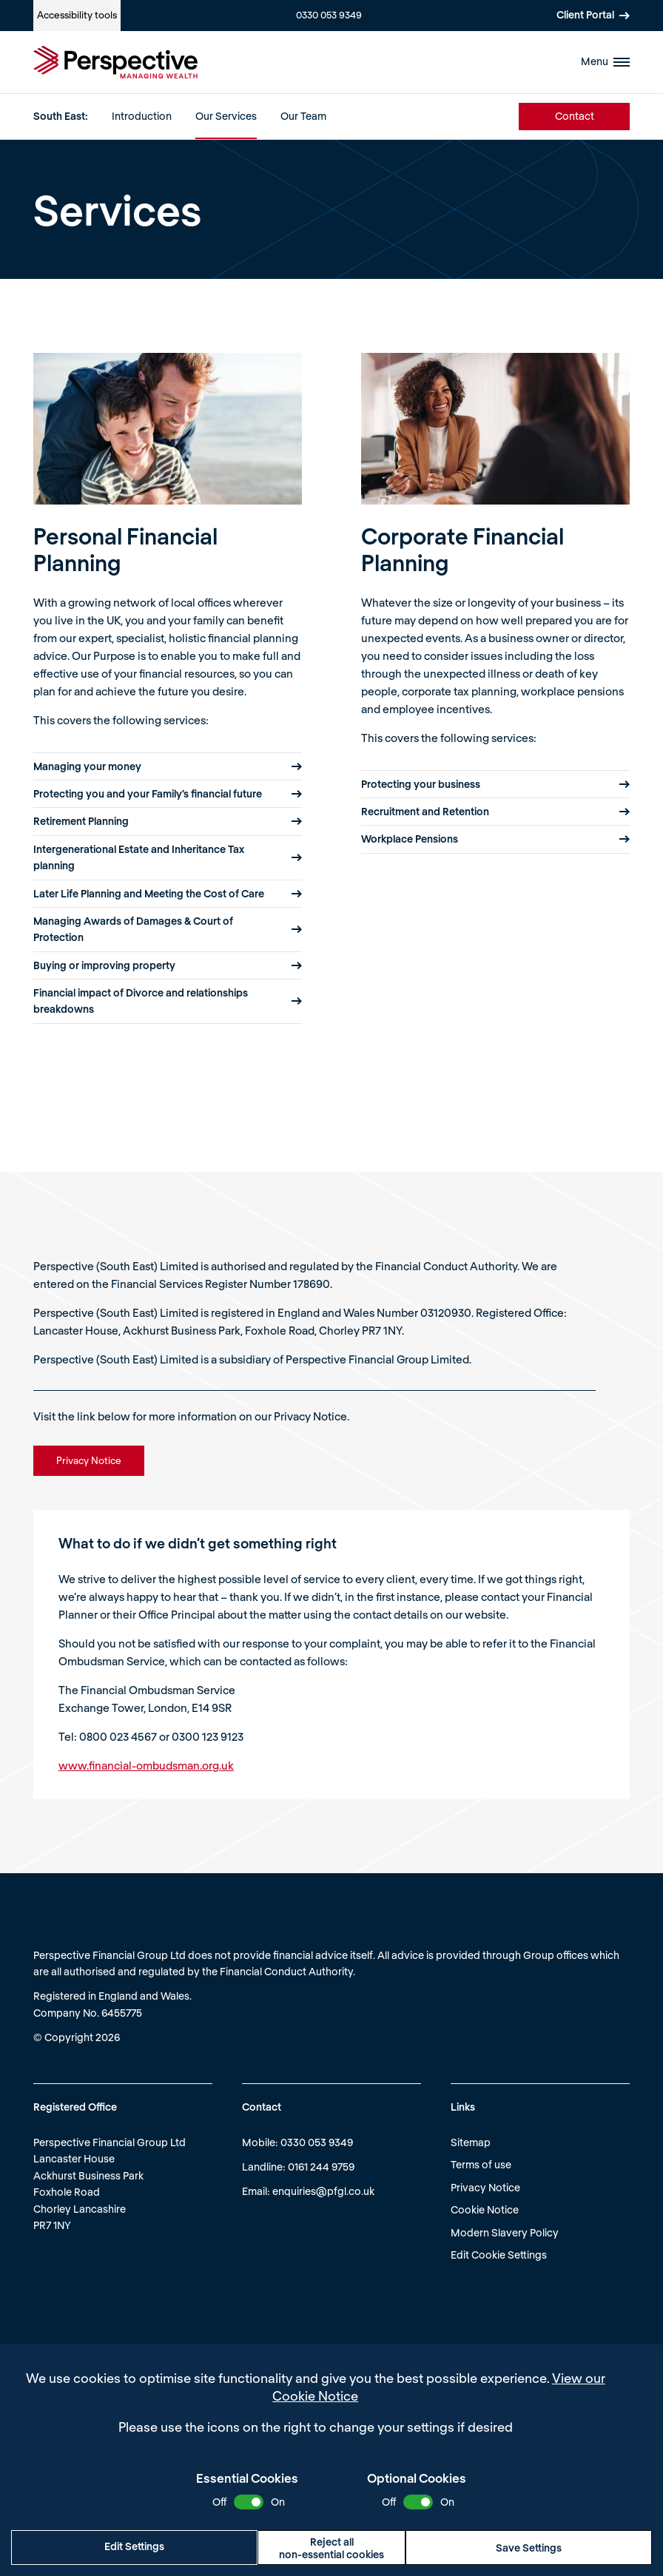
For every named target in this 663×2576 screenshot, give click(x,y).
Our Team (303, 115)
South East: (60, 115)
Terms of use (481, 2164)
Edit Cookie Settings (499, 2254)
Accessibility (77, 15)
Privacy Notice (485, 2187)
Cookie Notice (485, 2209)
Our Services (226, 115)
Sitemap (471, 2142)
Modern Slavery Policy (505, 2232)
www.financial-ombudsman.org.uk (146, 1765)
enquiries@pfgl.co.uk (323, 2191)
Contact (574, 115)
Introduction (142, 115)
